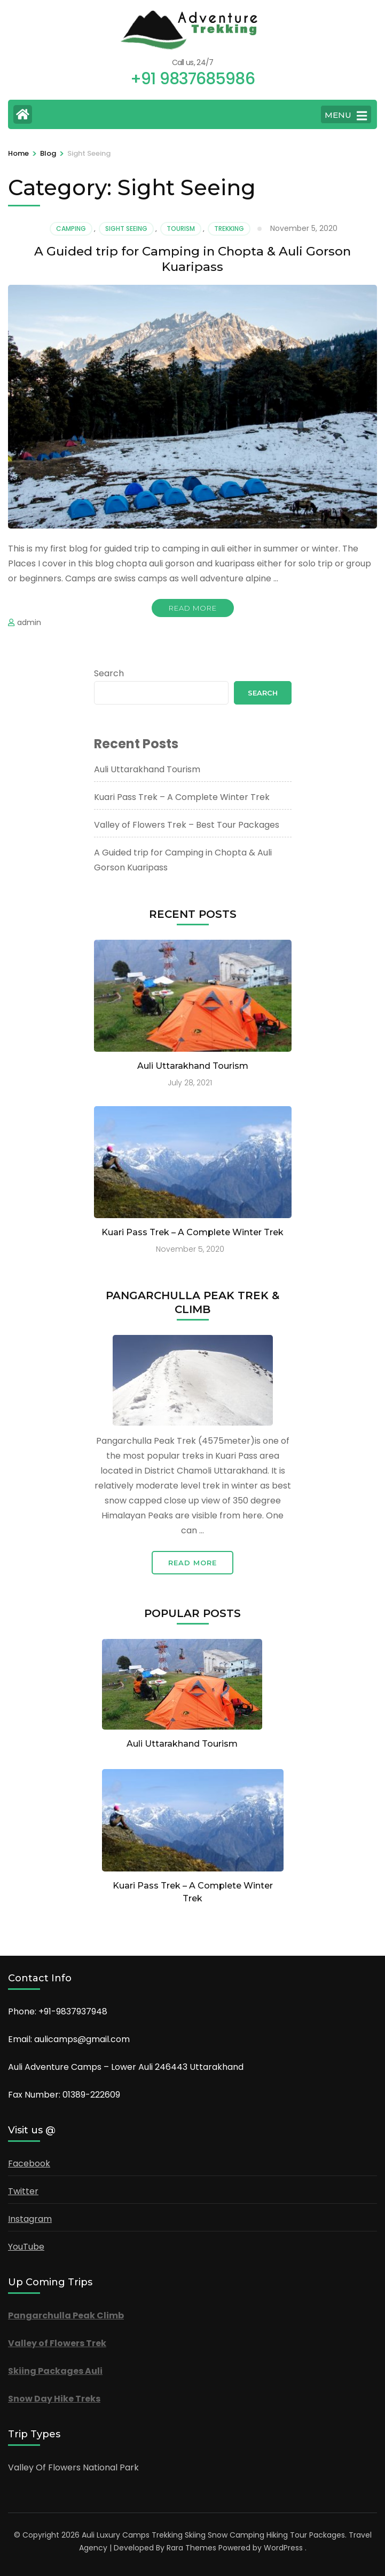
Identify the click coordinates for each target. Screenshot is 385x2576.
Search (109, 673)
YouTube (26, 2247)
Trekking (229, 228)
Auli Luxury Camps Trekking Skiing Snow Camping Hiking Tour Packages (213, 2535)
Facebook (29, 2163)
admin (29, 622)
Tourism (181, 228)
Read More (193, 608)
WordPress (283, 2547)
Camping (71, 228)
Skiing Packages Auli (55, 2371)
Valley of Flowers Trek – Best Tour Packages (186, 825)
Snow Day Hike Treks (54, 2399)
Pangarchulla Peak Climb (66, 2315)
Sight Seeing (126, 228)
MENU (346, 116)
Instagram (30, 2219)
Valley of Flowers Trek (57, 2343)
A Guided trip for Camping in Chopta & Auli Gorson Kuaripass (192, 259)
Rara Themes (191, 2547)
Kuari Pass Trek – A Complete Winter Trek (182, 797)
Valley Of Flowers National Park (73, 2467)
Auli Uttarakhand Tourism (147, 769)
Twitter (23, 2191)
